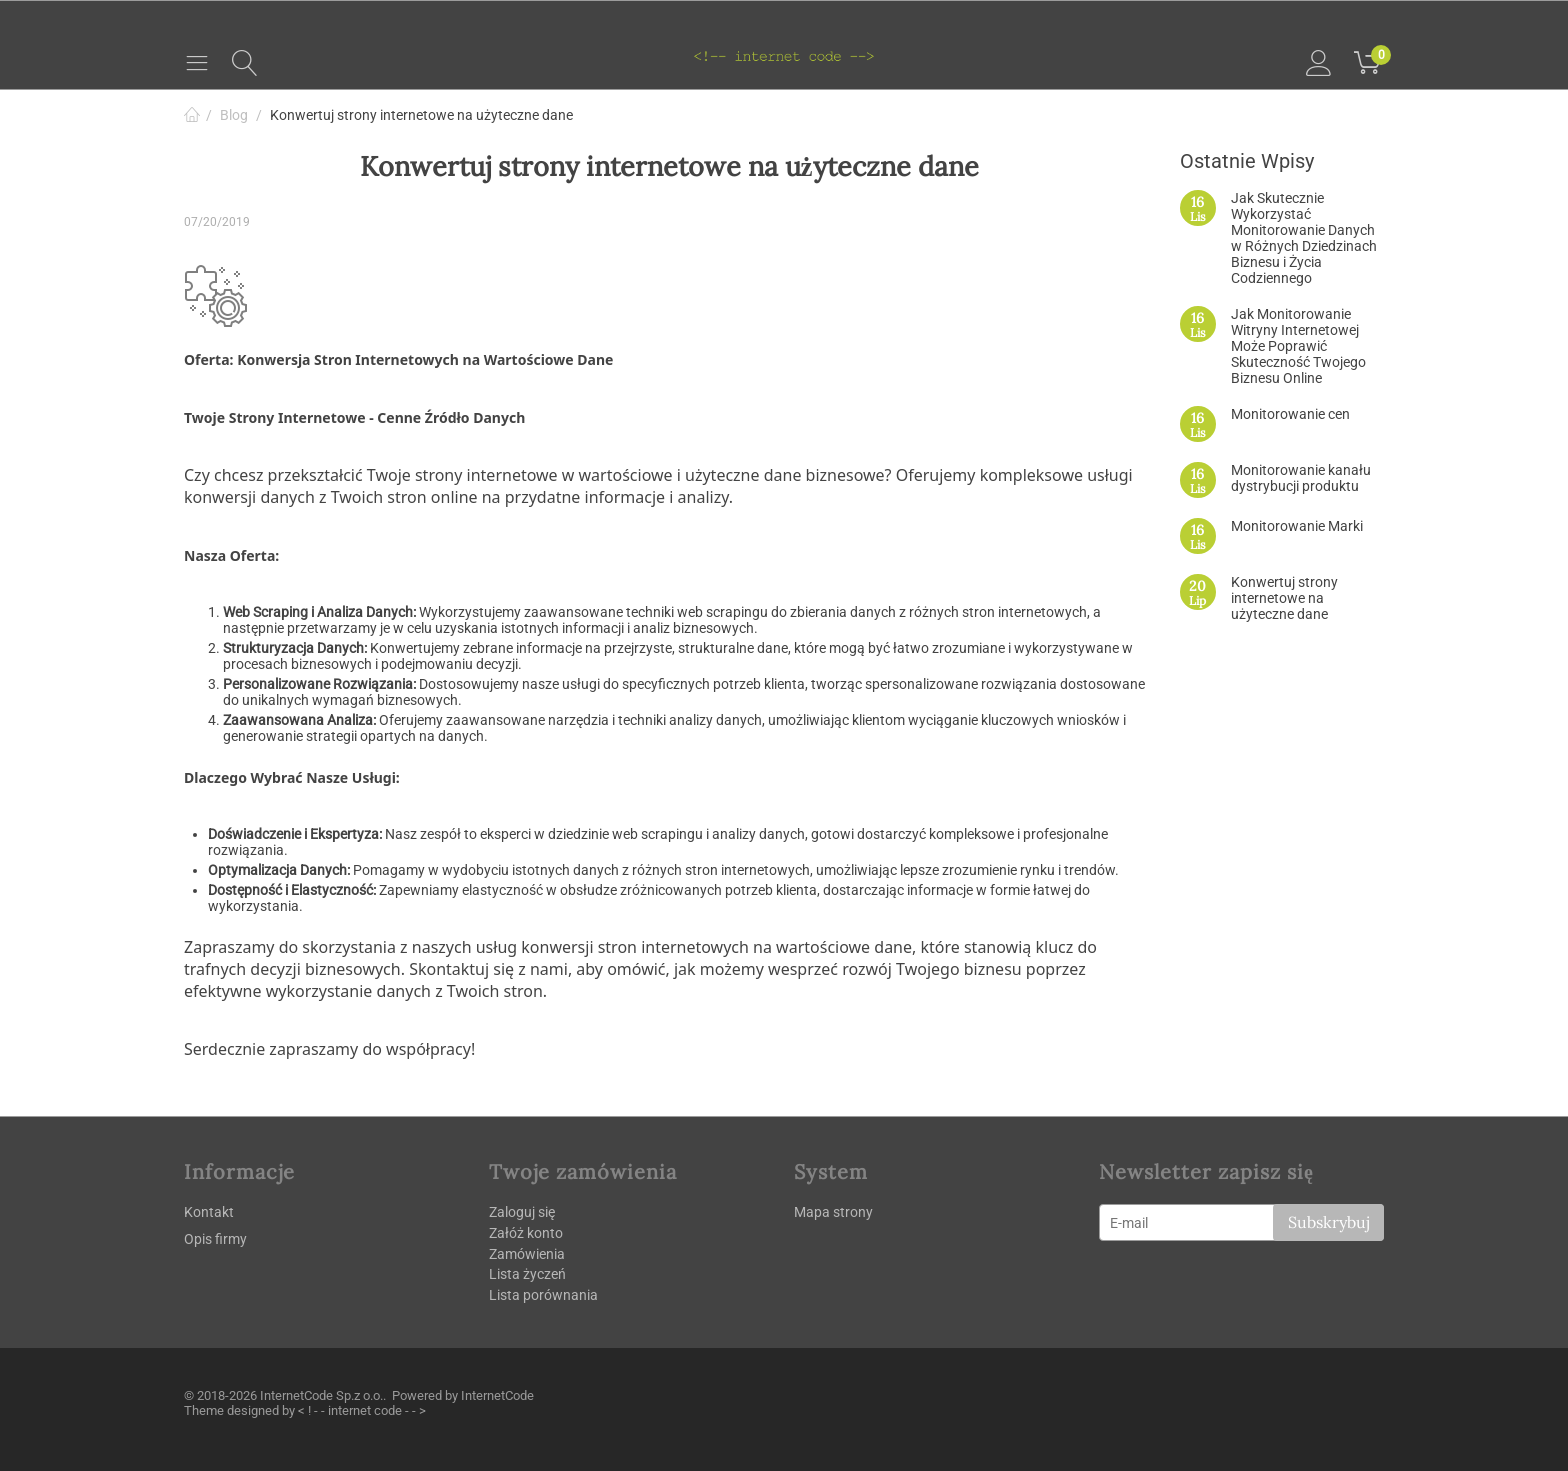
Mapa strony (833, 1212)
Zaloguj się (522, 1212)
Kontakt (209, 1212)
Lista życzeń (527, 1274)
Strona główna (192, 115)
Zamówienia (527, 1254)
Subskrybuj (1328, 1222)
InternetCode (497, 1395)
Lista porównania (543, 1295)
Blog (234, 115)
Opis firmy (215, 1239)
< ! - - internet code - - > (362, 1410)
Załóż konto (526, 1233)
